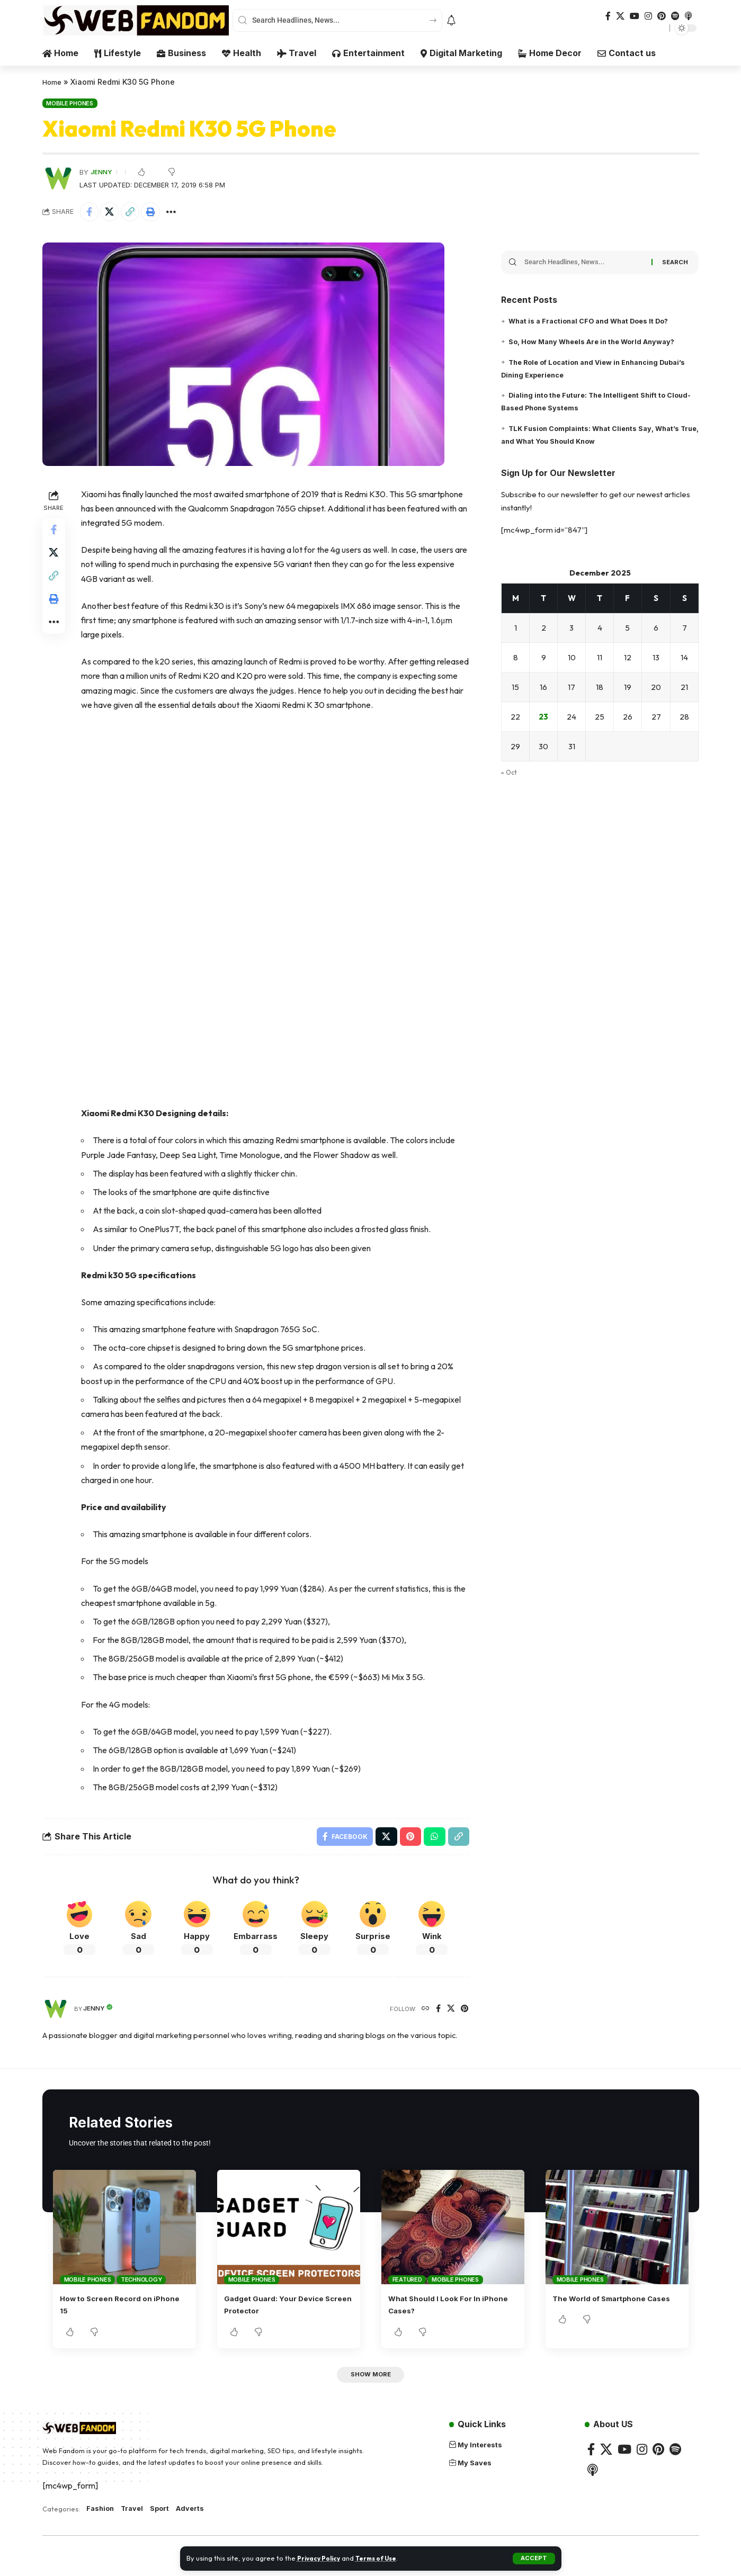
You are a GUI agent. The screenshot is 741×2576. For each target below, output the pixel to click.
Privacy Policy (321, 2558)
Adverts (197, 2515)
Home (53, 81)
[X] (620, 16)
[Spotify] (675, 16)
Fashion (101, 2515)
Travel (135, 2515)
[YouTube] (634, 16)
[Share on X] (113, 212)
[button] (533, 2558)
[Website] (423, 2013)
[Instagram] (648, 16)
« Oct (509, 774)
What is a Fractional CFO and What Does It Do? (596, 316)
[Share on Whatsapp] (433, 1839)
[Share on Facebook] (90, 212)
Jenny (102, 172)
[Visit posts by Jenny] (58, 178)
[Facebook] (608, 16)
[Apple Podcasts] (688, 16)
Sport (164, 2515)
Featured (407, 2283)
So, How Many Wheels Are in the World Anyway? (599, 337)
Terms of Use (384, 2558)
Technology (141, 2283)
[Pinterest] (661, 16)
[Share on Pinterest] (408, 1839)
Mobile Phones (69, 102)
